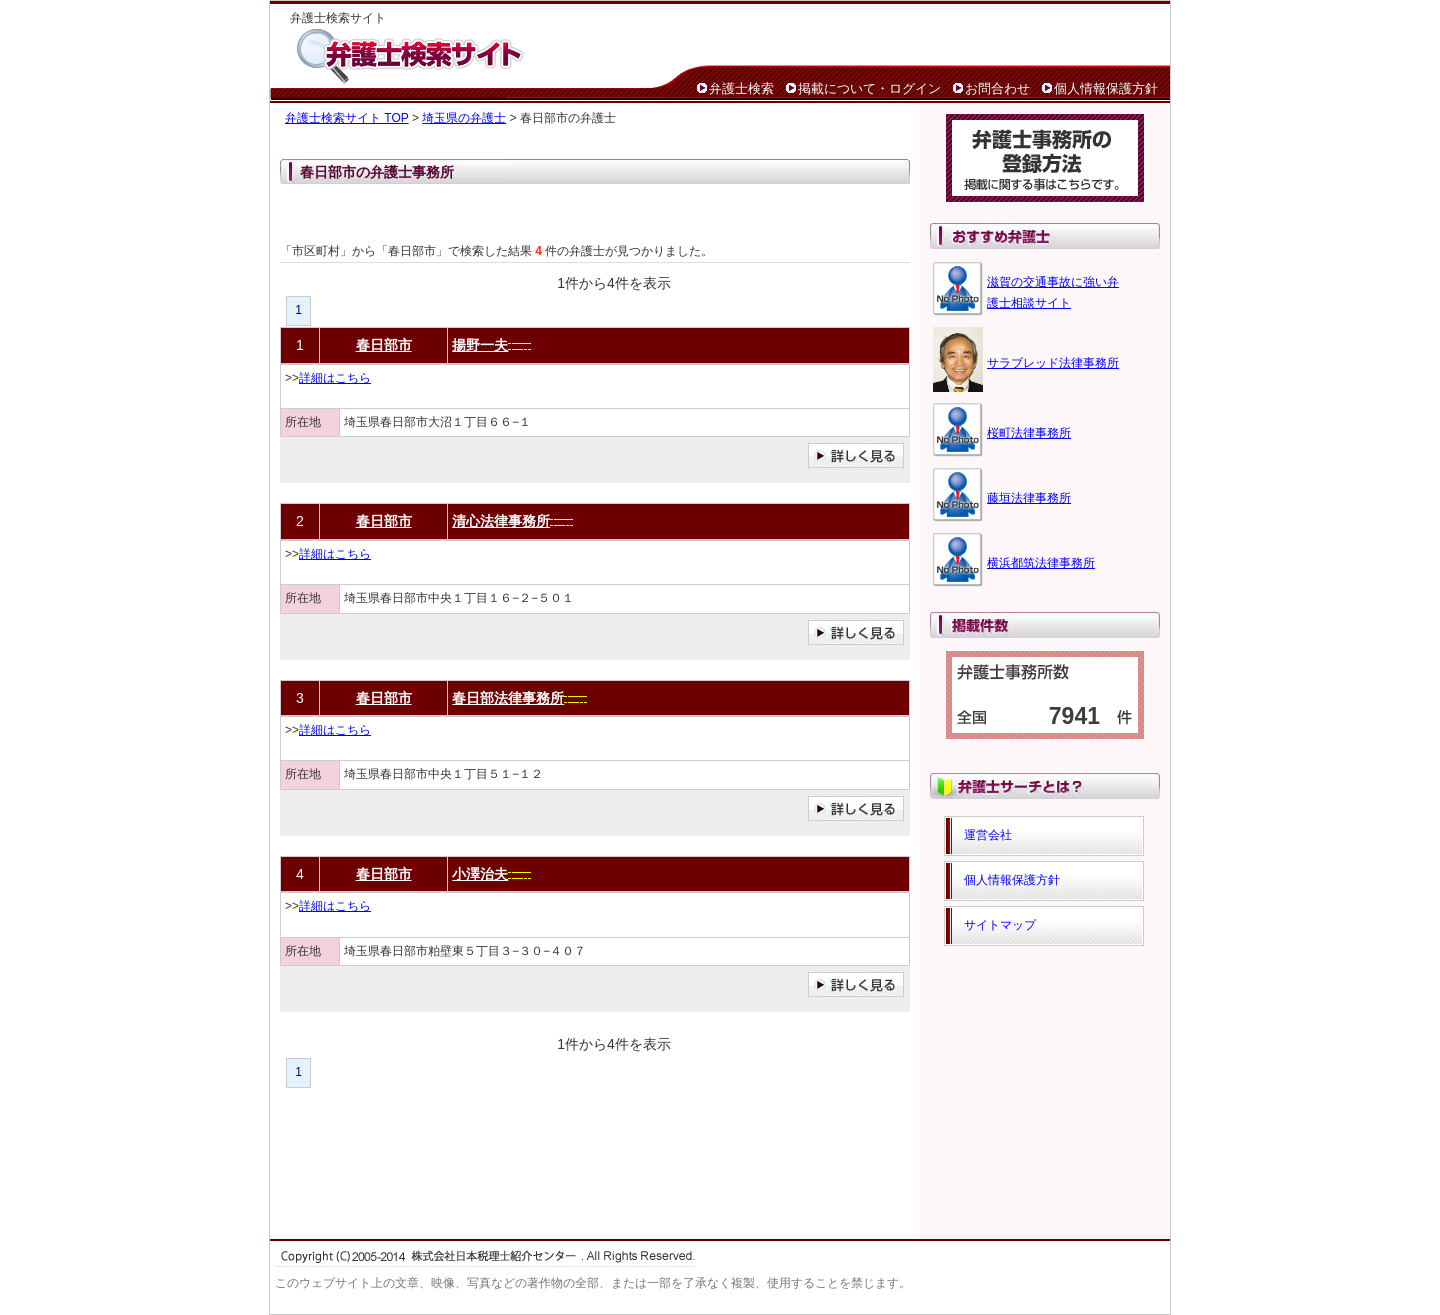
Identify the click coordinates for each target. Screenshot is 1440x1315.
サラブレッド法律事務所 (1053, 363)
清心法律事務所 (501, 521)
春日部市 (384, 345)
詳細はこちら (335, 378)
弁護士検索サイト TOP (347, 118)
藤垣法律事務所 (1029, 498)
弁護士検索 (741, 88)
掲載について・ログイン (869, 88)
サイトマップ (1000, 925)
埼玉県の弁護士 (464, 118)
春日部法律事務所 (508, 698)
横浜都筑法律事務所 (1041, 563)
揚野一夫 (480, 345)
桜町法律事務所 (1029, 433)
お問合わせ (997, 88)
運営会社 (988, 835)
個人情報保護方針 (1106, 88)
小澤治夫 (480, 874)
